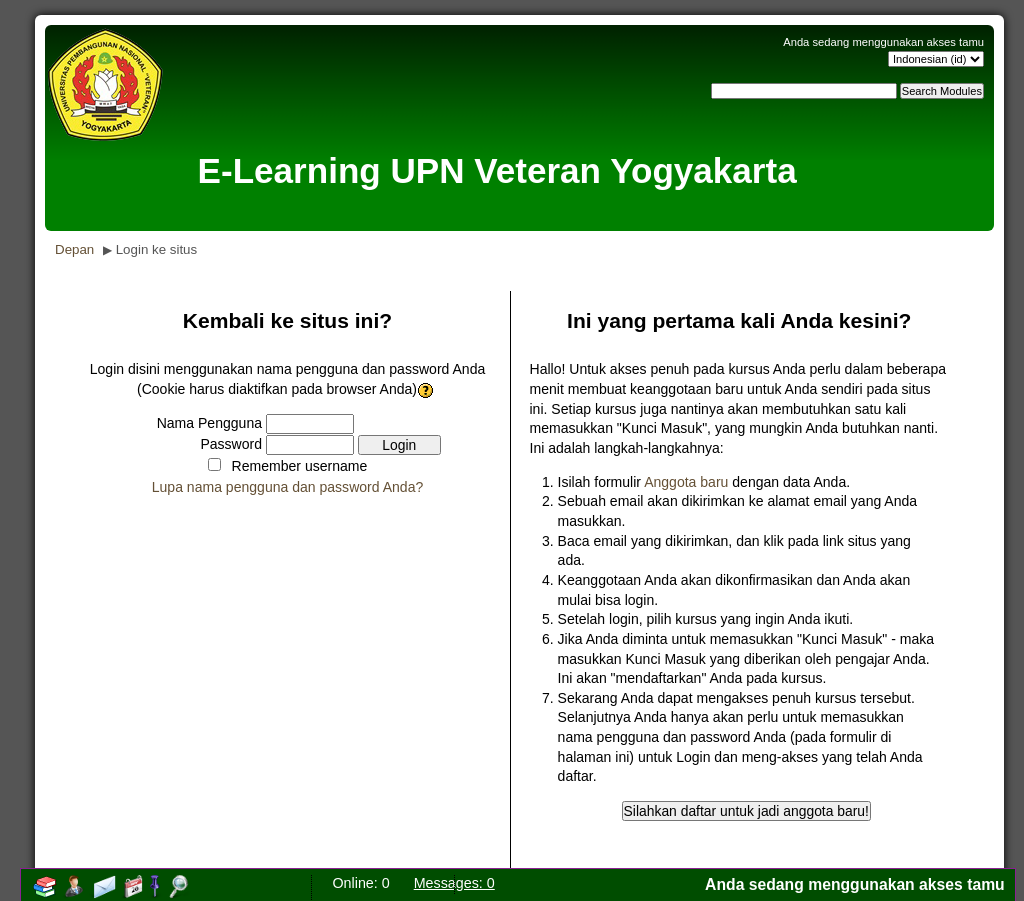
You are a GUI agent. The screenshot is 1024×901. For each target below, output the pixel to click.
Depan (74, 249)
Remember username (300, 466)
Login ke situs (157, 249)
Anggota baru (686, 482)
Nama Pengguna (209, 423)
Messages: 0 (454, 883)
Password (231, 444)
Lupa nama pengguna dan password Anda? (288, 487)
